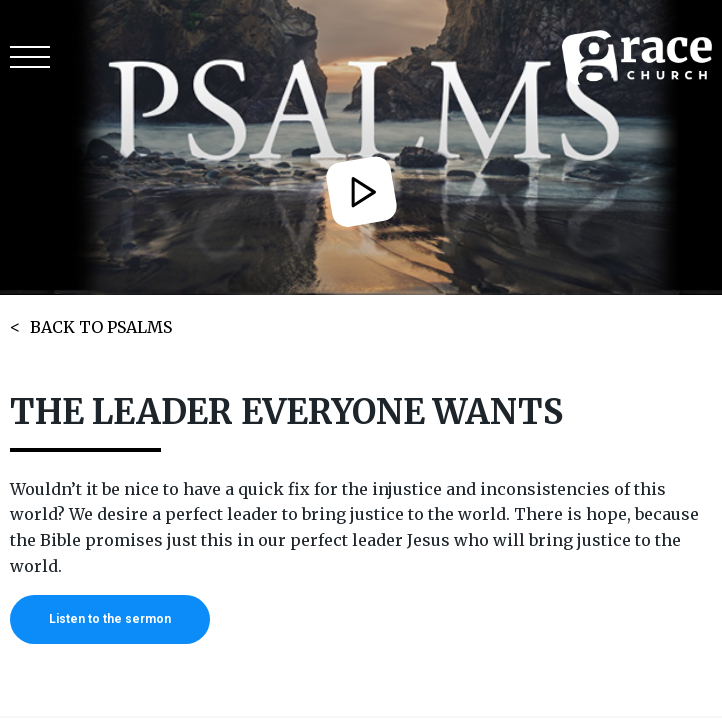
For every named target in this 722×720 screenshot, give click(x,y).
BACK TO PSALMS (101, 327)
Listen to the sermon (110, 619)
